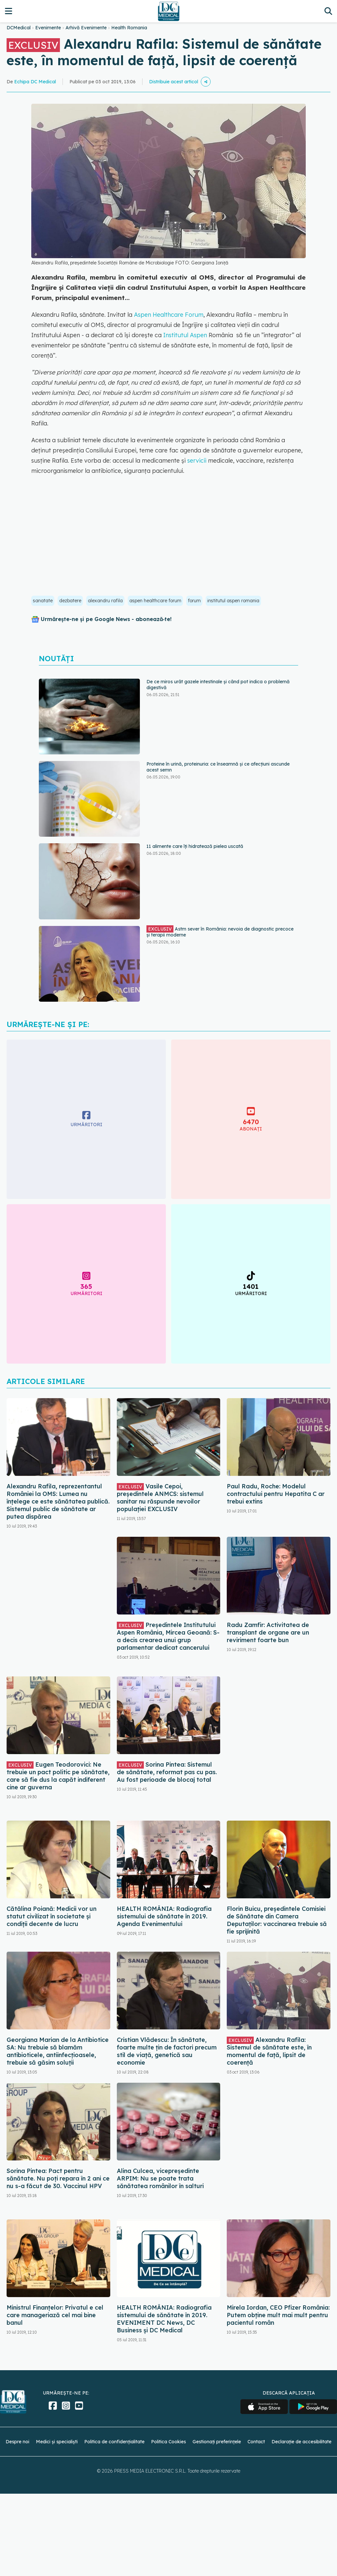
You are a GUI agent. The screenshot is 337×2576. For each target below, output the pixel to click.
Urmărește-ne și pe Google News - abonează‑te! (106, 619)
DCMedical (19, 28)
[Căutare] (328, 11)
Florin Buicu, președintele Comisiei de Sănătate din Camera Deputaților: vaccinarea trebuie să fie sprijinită (277, 1920)
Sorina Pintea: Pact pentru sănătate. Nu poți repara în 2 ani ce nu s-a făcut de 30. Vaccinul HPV (58, 2178)
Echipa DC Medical (35, 82)
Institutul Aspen (185, 335)
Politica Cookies (168, 2442)
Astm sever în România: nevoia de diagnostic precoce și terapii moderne (220, 931)
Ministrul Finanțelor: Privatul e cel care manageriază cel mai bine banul (55, 2315)
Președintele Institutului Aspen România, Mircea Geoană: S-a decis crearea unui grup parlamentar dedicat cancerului (168, 1636)
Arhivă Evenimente (86, 28)
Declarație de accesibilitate (301, 2442)
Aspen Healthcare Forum (168, 314)
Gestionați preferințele (217, 2442)
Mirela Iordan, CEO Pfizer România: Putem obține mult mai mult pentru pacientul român (278, 2315)
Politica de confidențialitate (114, 2442)
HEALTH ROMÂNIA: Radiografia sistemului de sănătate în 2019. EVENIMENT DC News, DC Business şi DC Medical (164, 2319)
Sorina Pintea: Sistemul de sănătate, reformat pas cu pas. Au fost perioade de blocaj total (167, 1772)
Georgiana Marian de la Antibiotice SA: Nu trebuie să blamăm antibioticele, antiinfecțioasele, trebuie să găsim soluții (58, 2051)
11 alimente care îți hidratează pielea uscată (194, 846)
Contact (256, 2442)
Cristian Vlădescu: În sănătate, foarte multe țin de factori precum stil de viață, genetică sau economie (167, 2051)
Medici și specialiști (57, 2442)
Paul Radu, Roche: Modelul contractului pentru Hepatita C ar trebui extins (275, 1493)
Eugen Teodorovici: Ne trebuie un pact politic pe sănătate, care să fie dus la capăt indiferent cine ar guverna (58, 1776)
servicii (196, 460)
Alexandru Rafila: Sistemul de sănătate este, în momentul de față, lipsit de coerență (269, 2051)
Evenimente (48, 28)
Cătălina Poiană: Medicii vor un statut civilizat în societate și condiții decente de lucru (51, 1916)
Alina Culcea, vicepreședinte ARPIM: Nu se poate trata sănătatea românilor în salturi (160, 2178)
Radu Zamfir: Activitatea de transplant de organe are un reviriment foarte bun (268, 1632)
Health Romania (129, 28)
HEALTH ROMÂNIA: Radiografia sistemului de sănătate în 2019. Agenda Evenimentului (164, 1916)
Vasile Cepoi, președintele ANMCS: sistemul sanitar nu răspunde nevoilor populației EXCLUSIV (160, 1497)
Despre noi (17, 2442)
